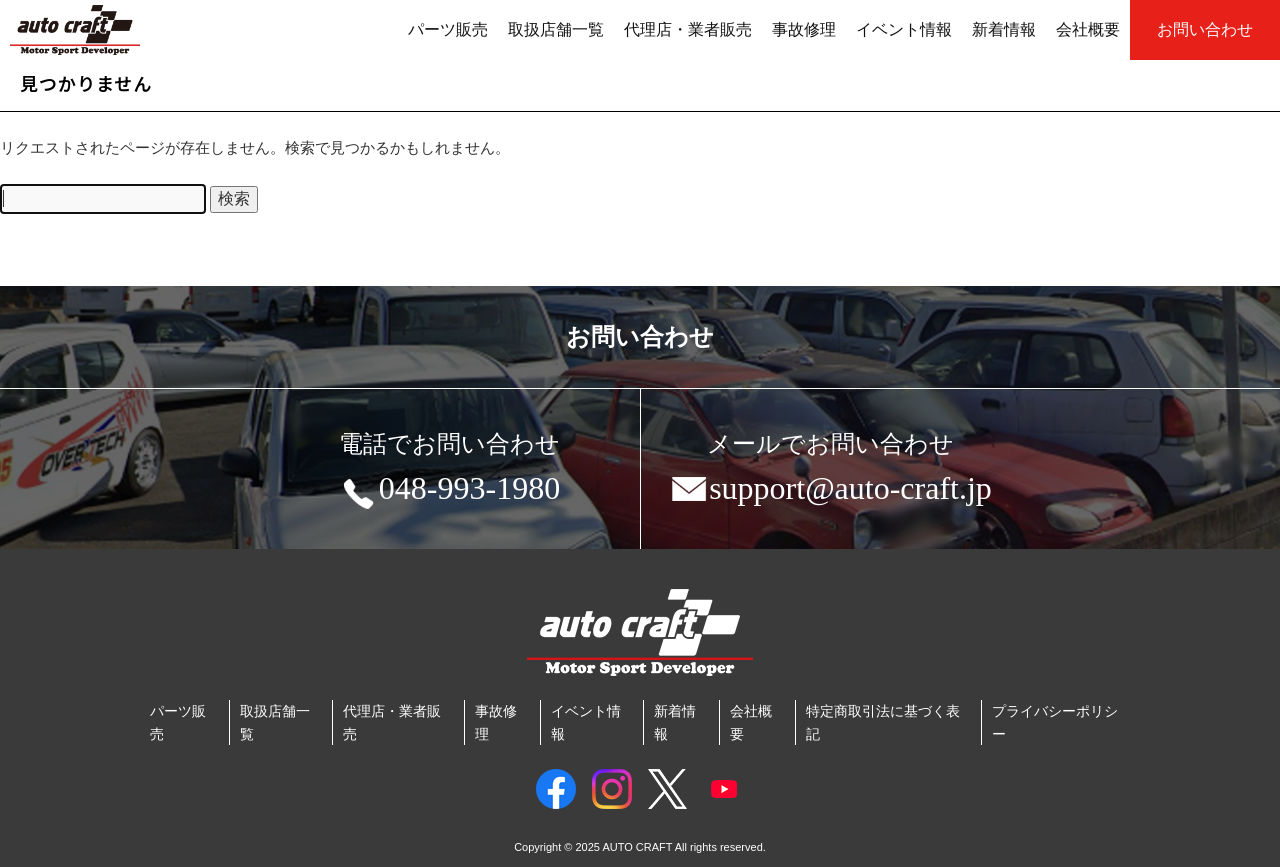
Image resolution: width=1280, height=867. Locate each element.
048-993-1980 (449, 492)
